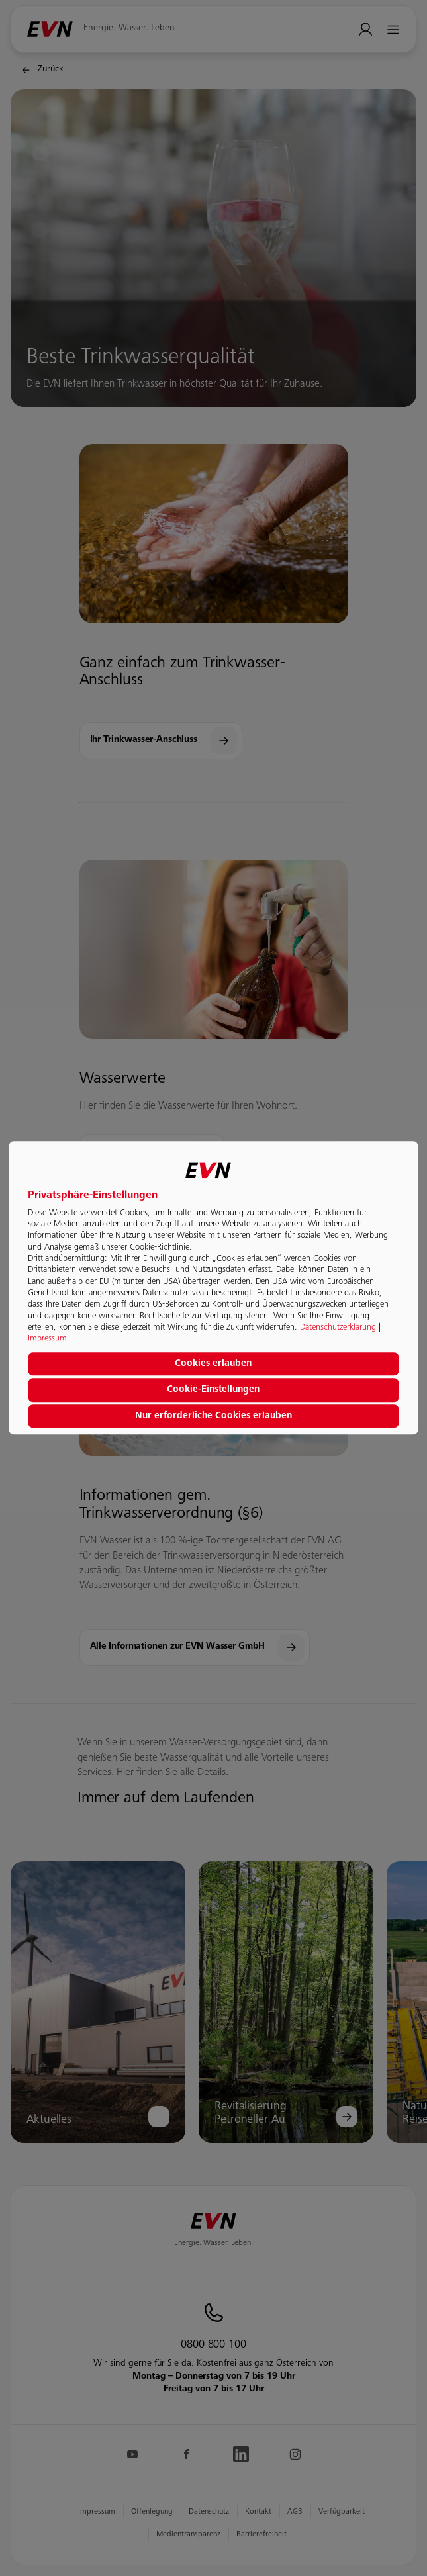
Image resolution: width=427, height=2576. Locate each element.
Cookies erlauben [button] (213, 1364)
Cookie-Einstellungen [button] (213, 1390)
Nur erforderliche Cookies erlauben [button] (213, 1416)
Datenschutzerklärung (338, 1327)
